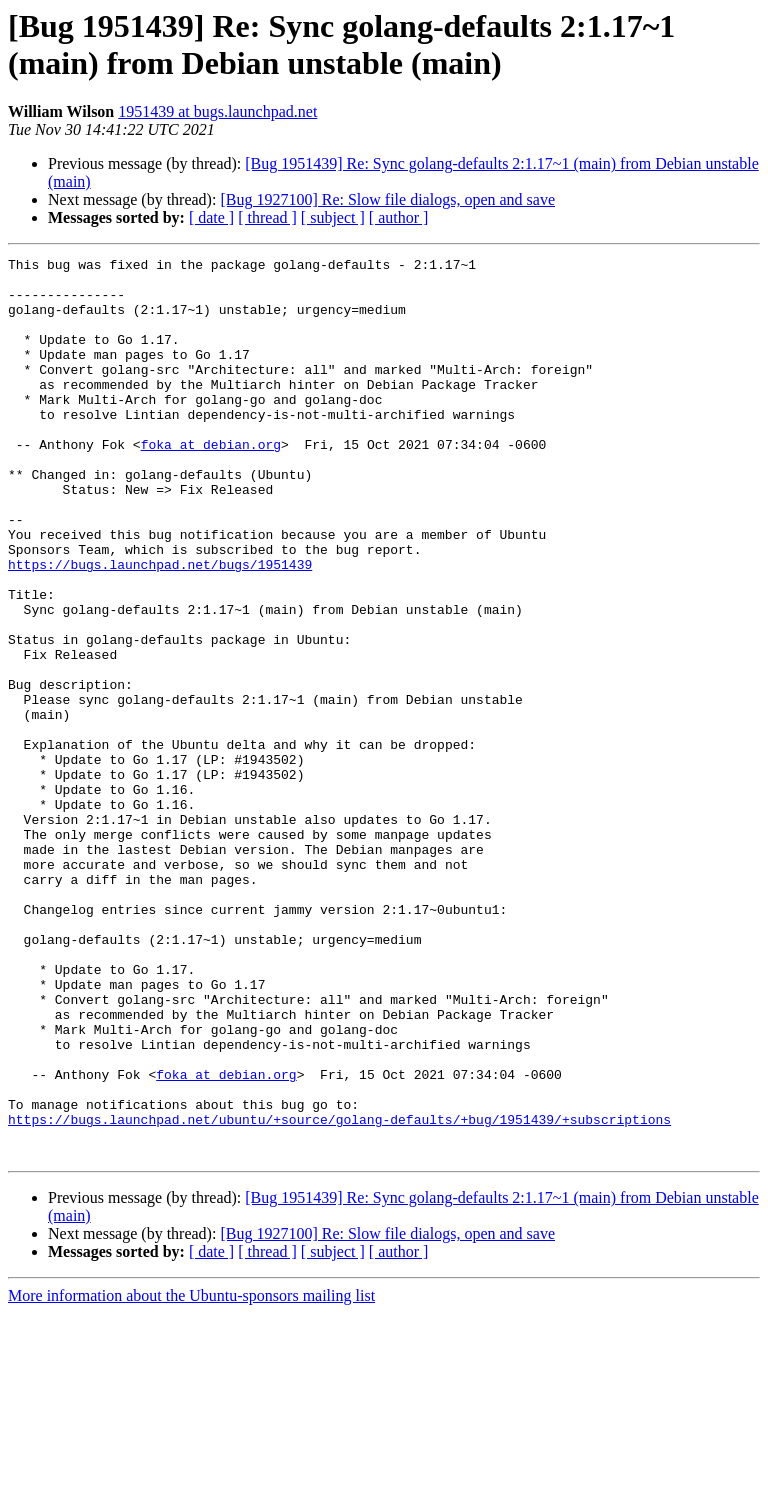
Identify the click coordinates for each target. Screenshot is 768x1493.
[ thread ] (267, 217)
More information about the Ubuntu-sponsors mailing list (191, 1475)
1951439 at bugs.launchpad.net (217, 111)
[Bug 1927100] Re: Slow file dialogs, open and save (387, 199)
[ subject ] (333, 217)
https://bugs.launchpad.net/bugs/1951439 (160, 627)
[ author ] (399, 217)
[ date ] (211, 217)
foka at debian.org (211, 483)
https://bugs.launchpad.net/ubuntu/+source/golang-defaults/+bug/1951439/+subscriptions (339, 1293)
